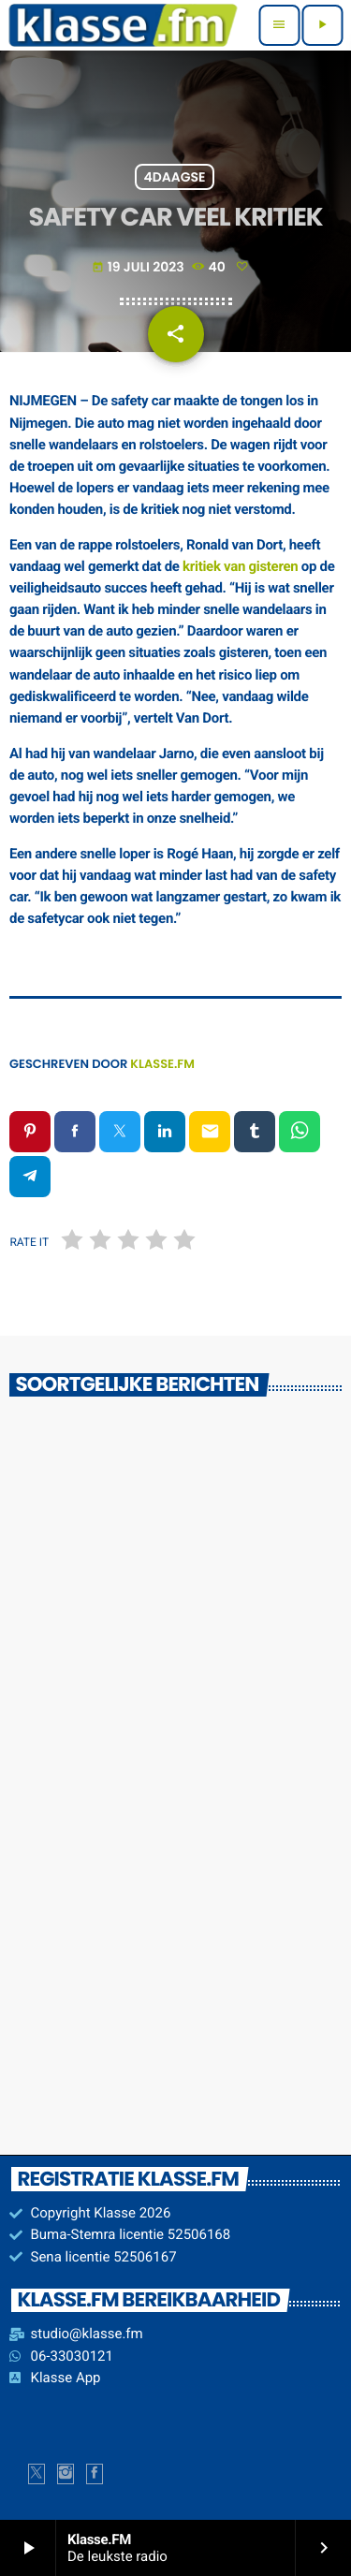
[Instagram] (65, 2474)
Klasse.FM (162, 1064)
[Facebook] (94, 2474)
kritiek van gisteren (240, 566)
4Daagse (174, 177)
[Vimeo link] (123, 25)
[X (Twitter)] (36, 2474)
